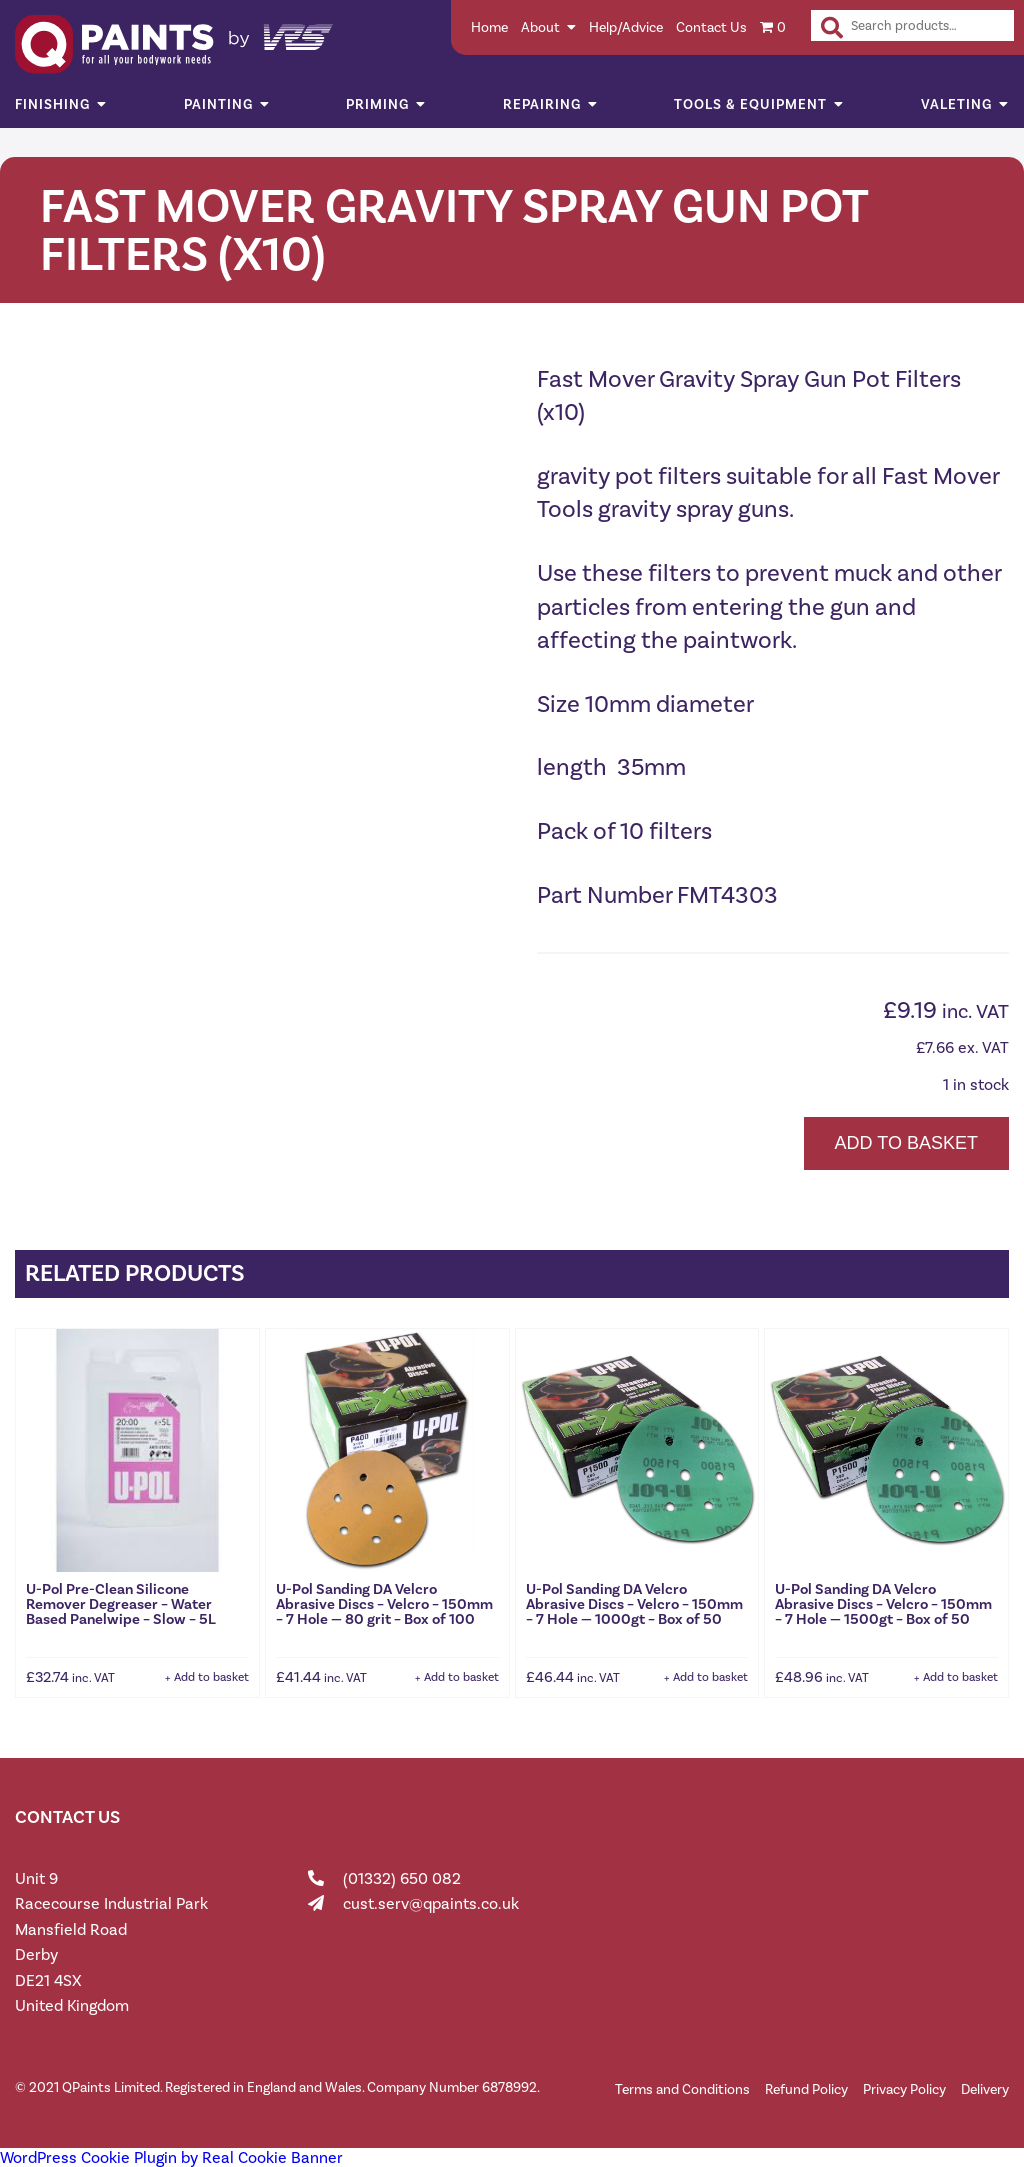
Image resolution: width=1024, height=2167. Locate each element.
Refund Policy (806, 2089)
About (540, 27)
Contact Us (711, 27)
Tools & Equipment (750, 104)
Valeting (956, 104)
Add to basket (906, 1143)
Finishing (52, 104)
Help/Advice (626, 27)
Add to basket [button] (211, 1677)
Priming (377, 104)
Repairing (542, 104)
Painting (218, 104)
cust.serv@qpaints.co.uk (431, 1903)
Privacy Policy (904, 2089)
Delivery (985, 2089)
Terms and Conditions (682, 2089)
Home (489, 27)
